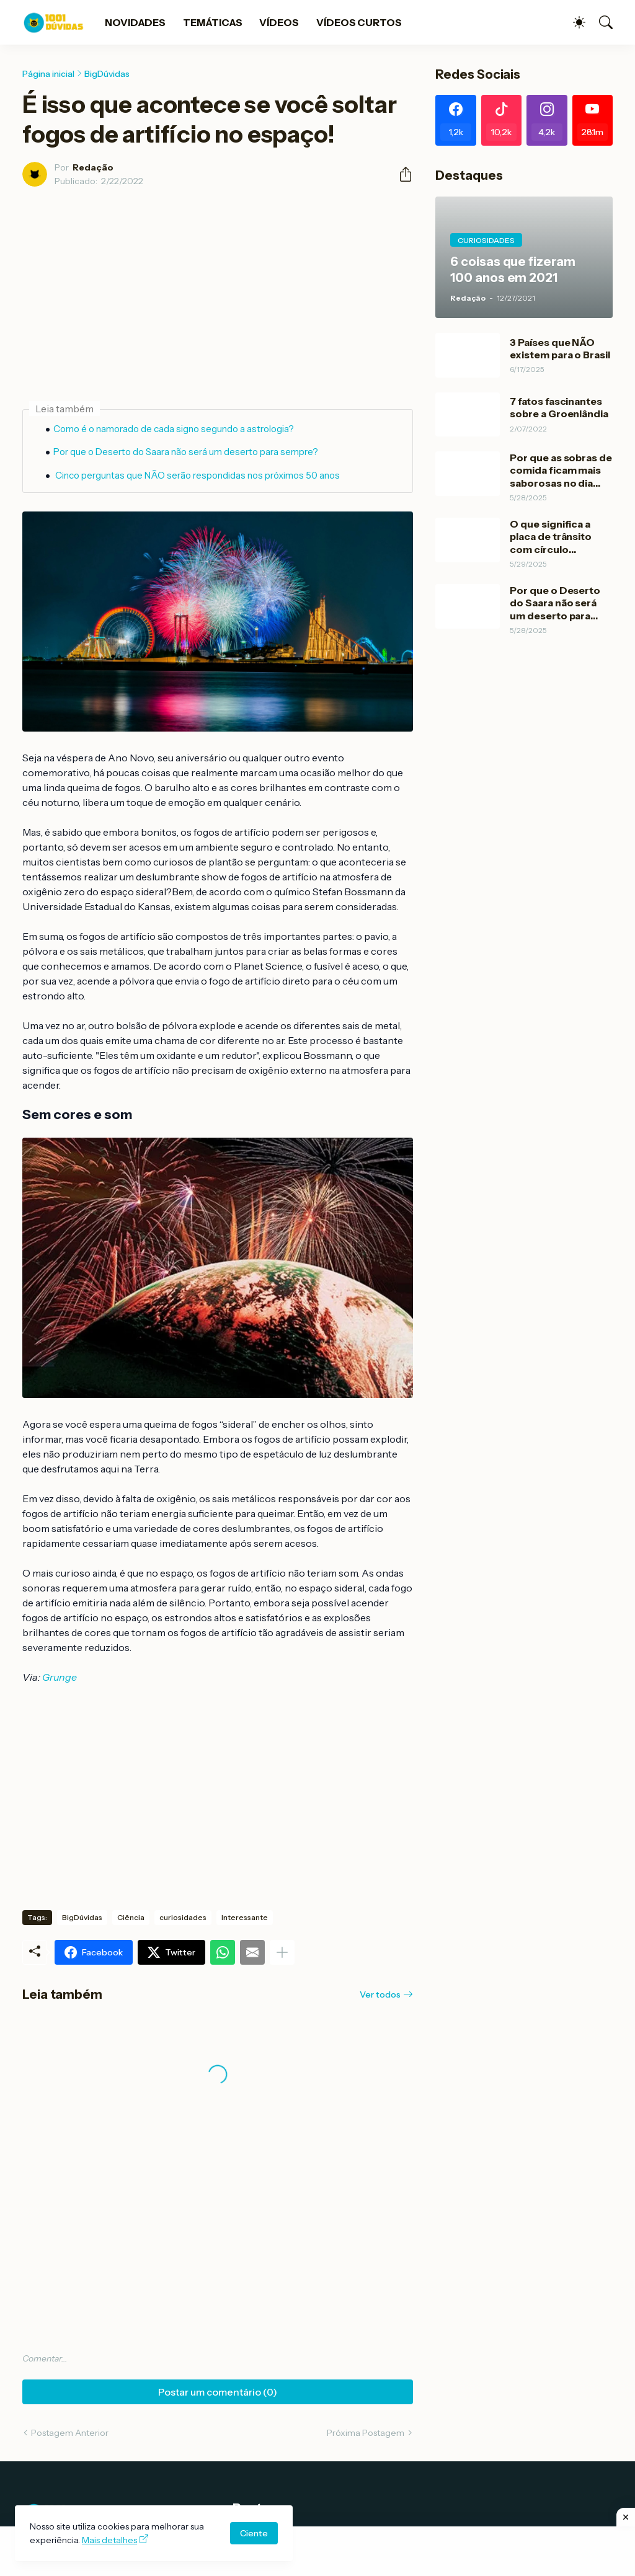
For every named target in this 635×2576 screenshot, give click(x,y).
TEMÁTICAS (212, 22)
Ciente (254, 2533)
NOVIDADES (135, 22)
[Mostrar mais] (282, 1952)
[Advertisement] (317, 2551)
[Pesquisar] (600, 22)
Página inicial (48, 73)
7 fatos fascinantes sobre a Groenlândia (559, 407)
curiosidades (182, 1917)
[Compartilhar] (400, 174)
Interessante (244, 1917)
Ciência (130, 1917)
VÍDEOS (279, 22)
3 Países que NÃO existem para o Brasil (560, 348)
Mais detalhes (109, 2540)
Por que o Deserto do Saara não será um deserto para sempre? (185, 452)
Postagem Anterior (70, 2432)
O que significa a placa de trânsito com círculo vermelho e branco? (558, 536)
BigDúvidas (107, 73)
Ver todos (380, 1994)
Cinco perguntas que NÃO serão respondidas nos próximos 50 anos (196, 475)
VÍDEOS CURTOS (359, 22)
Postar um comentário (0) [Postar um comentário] (217, 2392)
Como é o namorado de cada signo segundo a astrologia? (173, 429)
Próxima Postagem (365, 2432)
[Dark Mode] (573, 22)
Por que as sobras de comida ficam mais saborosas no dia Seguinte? (560, 470)
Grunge (59, 1677)
